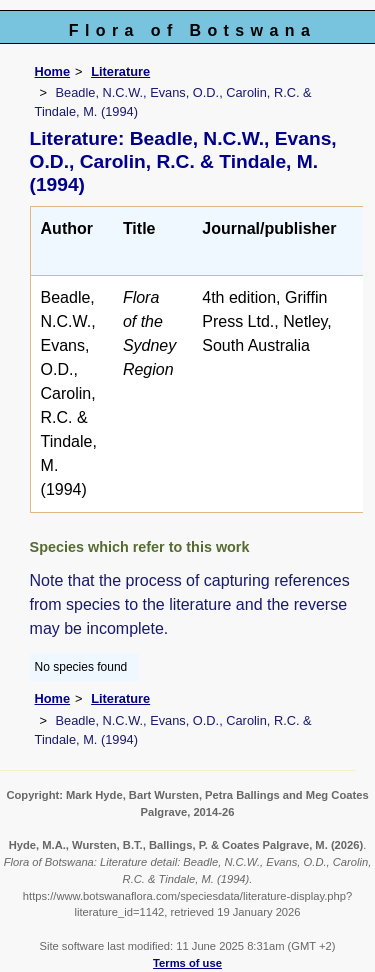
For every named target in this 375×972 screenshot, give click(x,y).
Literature (120, 71)
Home (53, 71)
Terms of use (187, 963)
